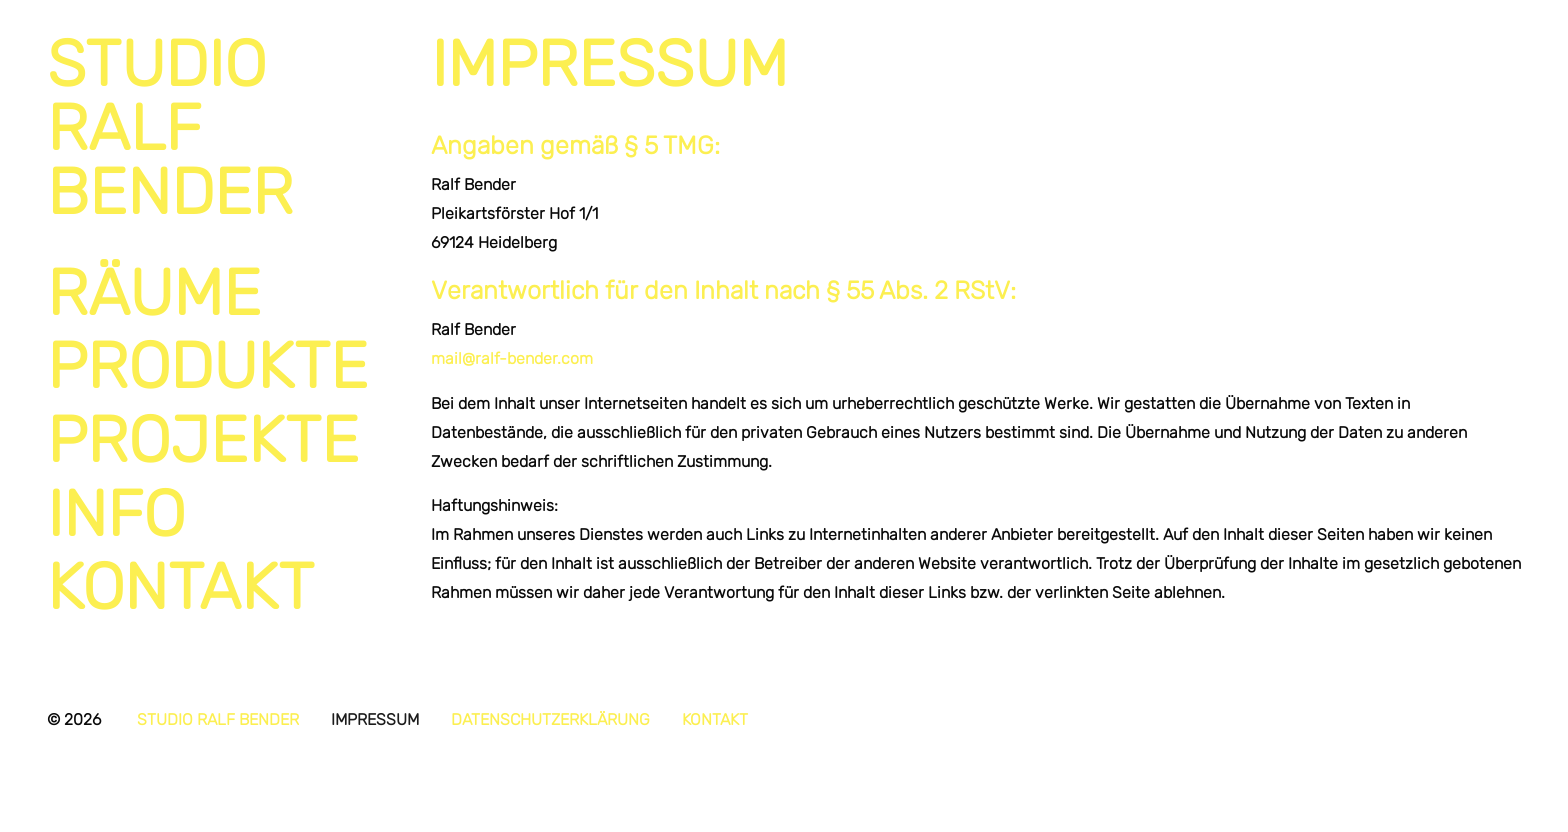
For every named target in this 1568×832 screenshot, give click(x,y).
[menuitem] (209, 293)
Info (116, 514)
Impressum (375, 719)
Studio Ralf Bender (218, 719)
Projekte (203, 440)
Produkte (207, 367)
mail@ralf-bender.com (512, 358)
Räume (154, 293)
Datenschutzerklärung (550, 719)
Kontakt (180, 587)
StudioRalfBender (170, 128)
